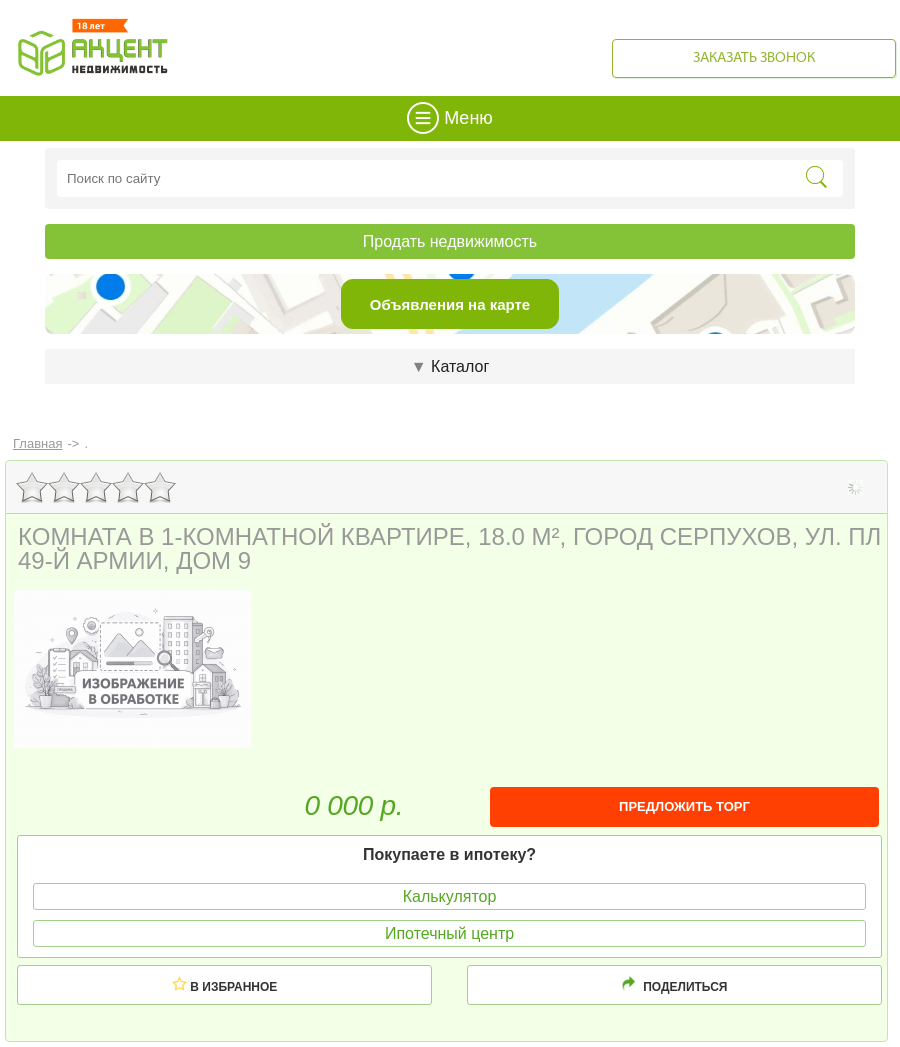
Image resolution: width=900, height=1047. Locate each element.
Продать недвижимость (450, 241)
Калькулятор (450, 896)
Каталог (450, 366)
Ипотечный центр (449, 933)
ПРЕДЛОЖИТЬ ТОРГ (684, 806)
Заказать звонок (754, 58)
